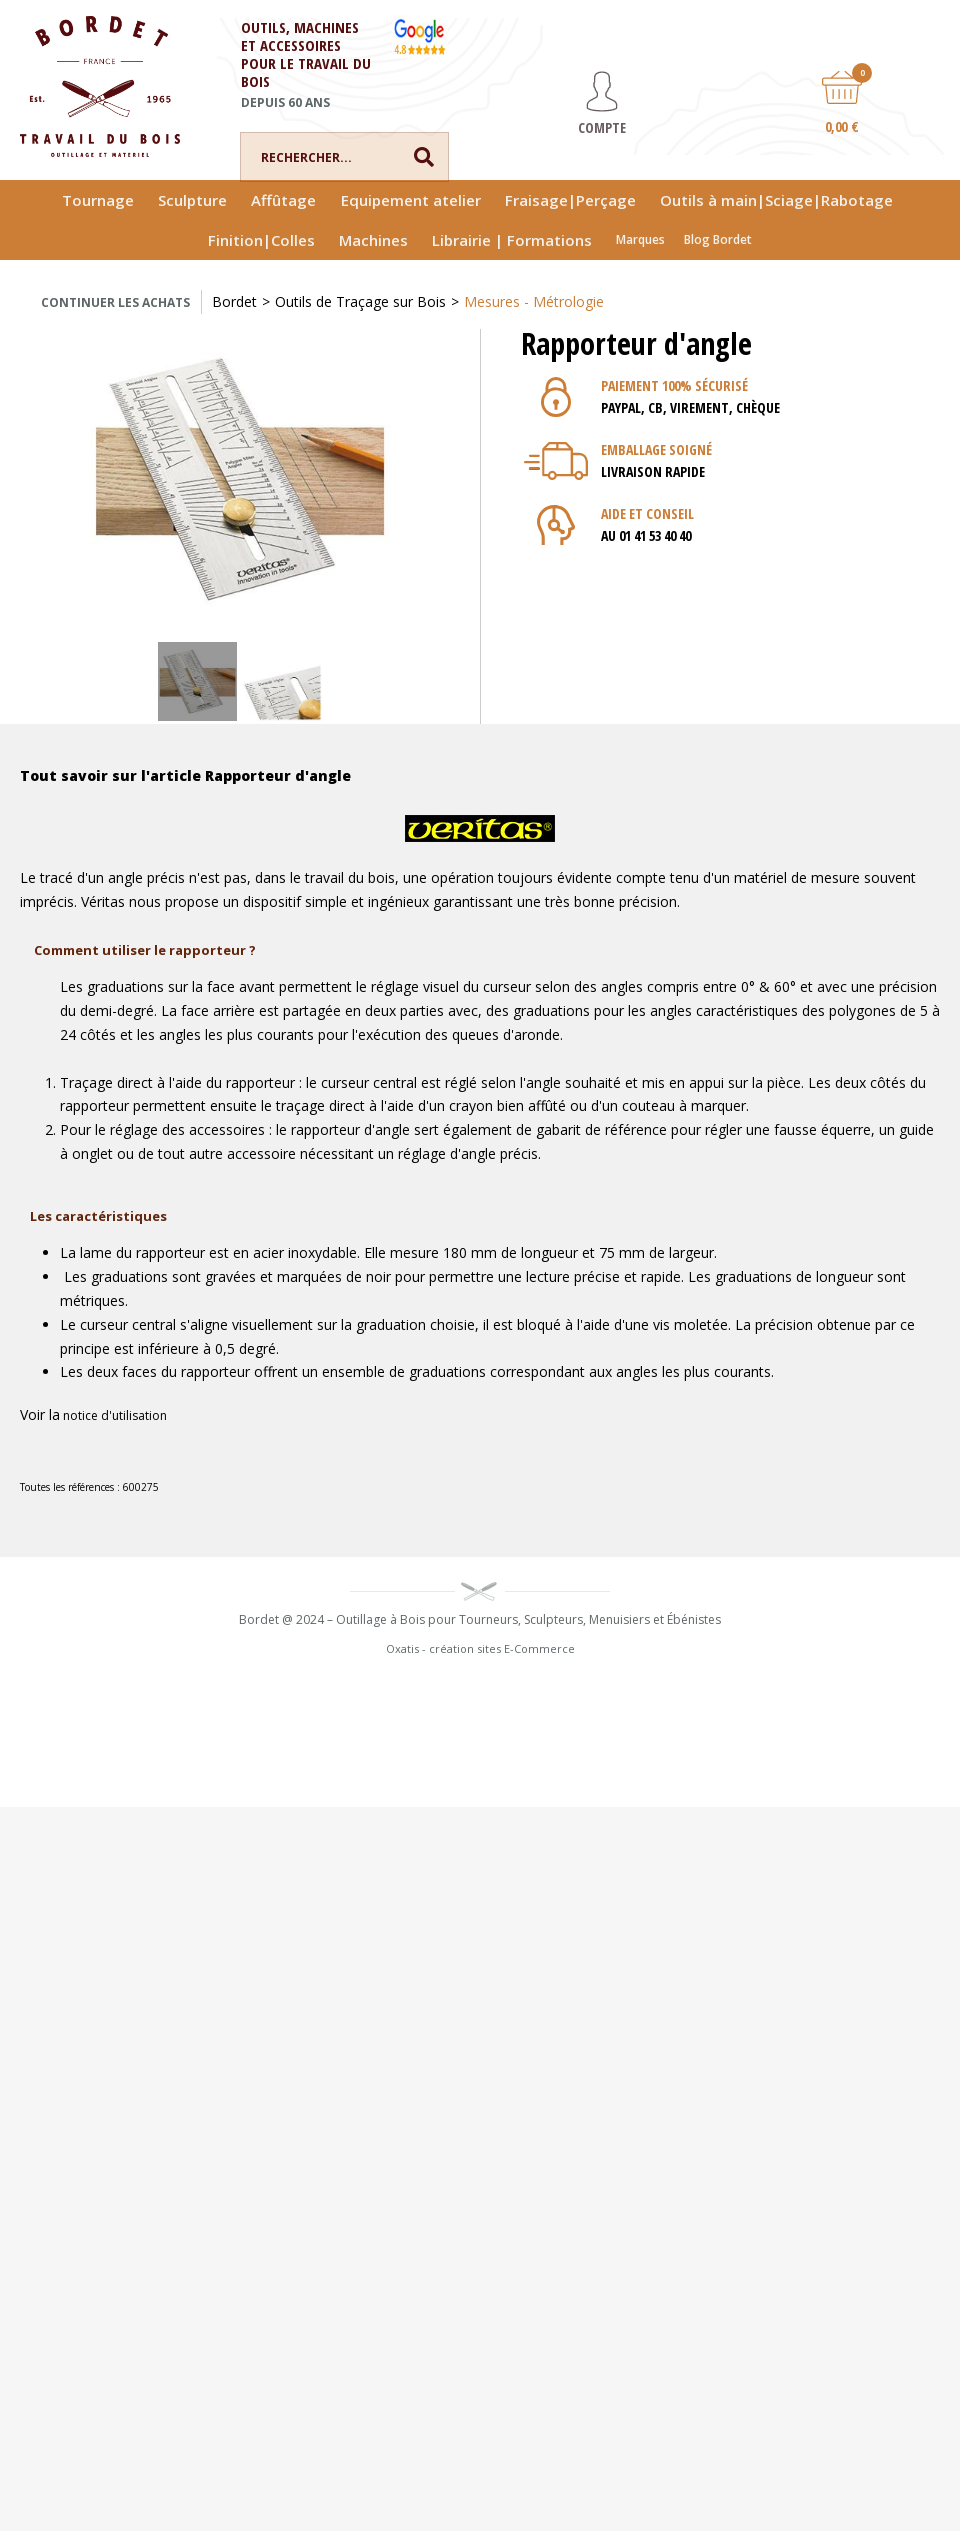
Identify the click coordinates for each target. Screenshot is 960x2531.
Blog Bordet (718, 239)
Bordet (234, 301)
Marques (640, 239)
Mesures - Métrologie (534, 301)
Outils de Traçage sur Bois (360, 301)
